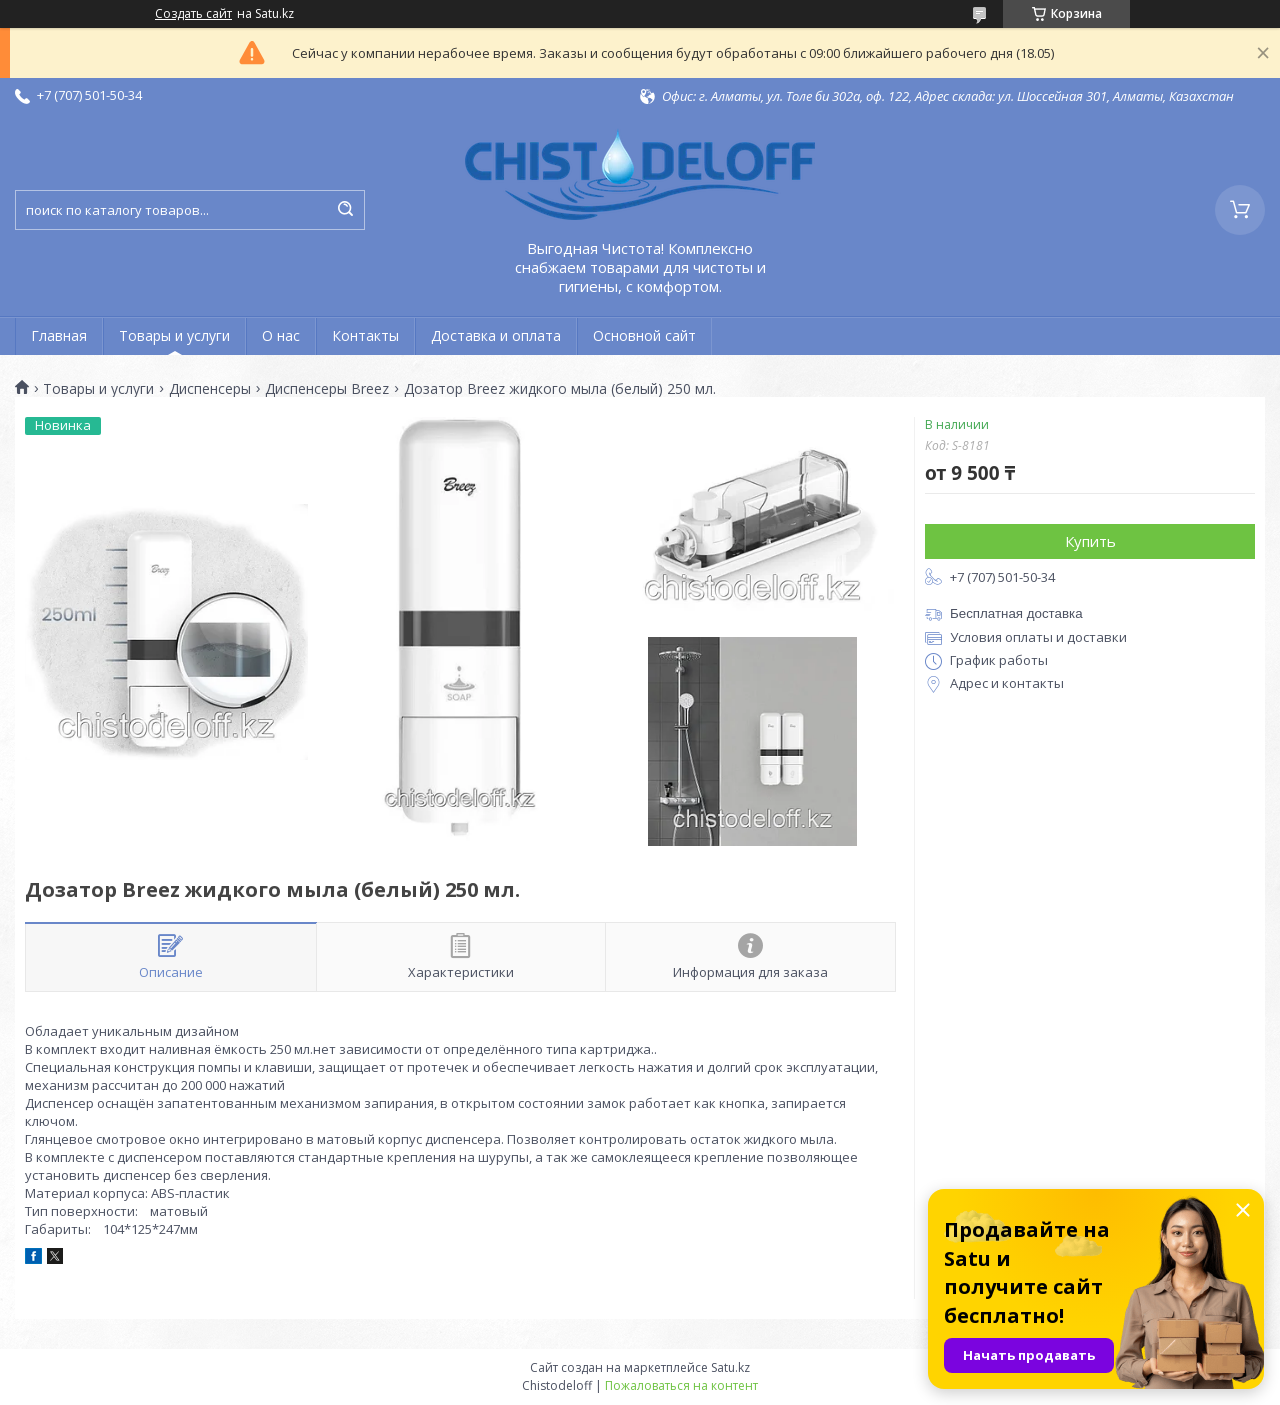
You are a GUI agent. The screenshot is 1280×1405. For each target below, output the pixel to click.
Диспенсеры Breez (327, 389)
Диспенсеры (210, 389)
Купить (1090, 541)
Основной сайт (644, 335)
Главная (59, 335)
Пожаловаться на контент (681, 1385)
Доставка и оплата (496, 335)
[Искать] (345, 210)
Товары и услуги (174, 335)
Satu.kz (730, 1367)
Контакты (365, 335)
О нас (281, 335)
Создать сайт (193, 14)
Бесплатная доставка (1016, 613)
